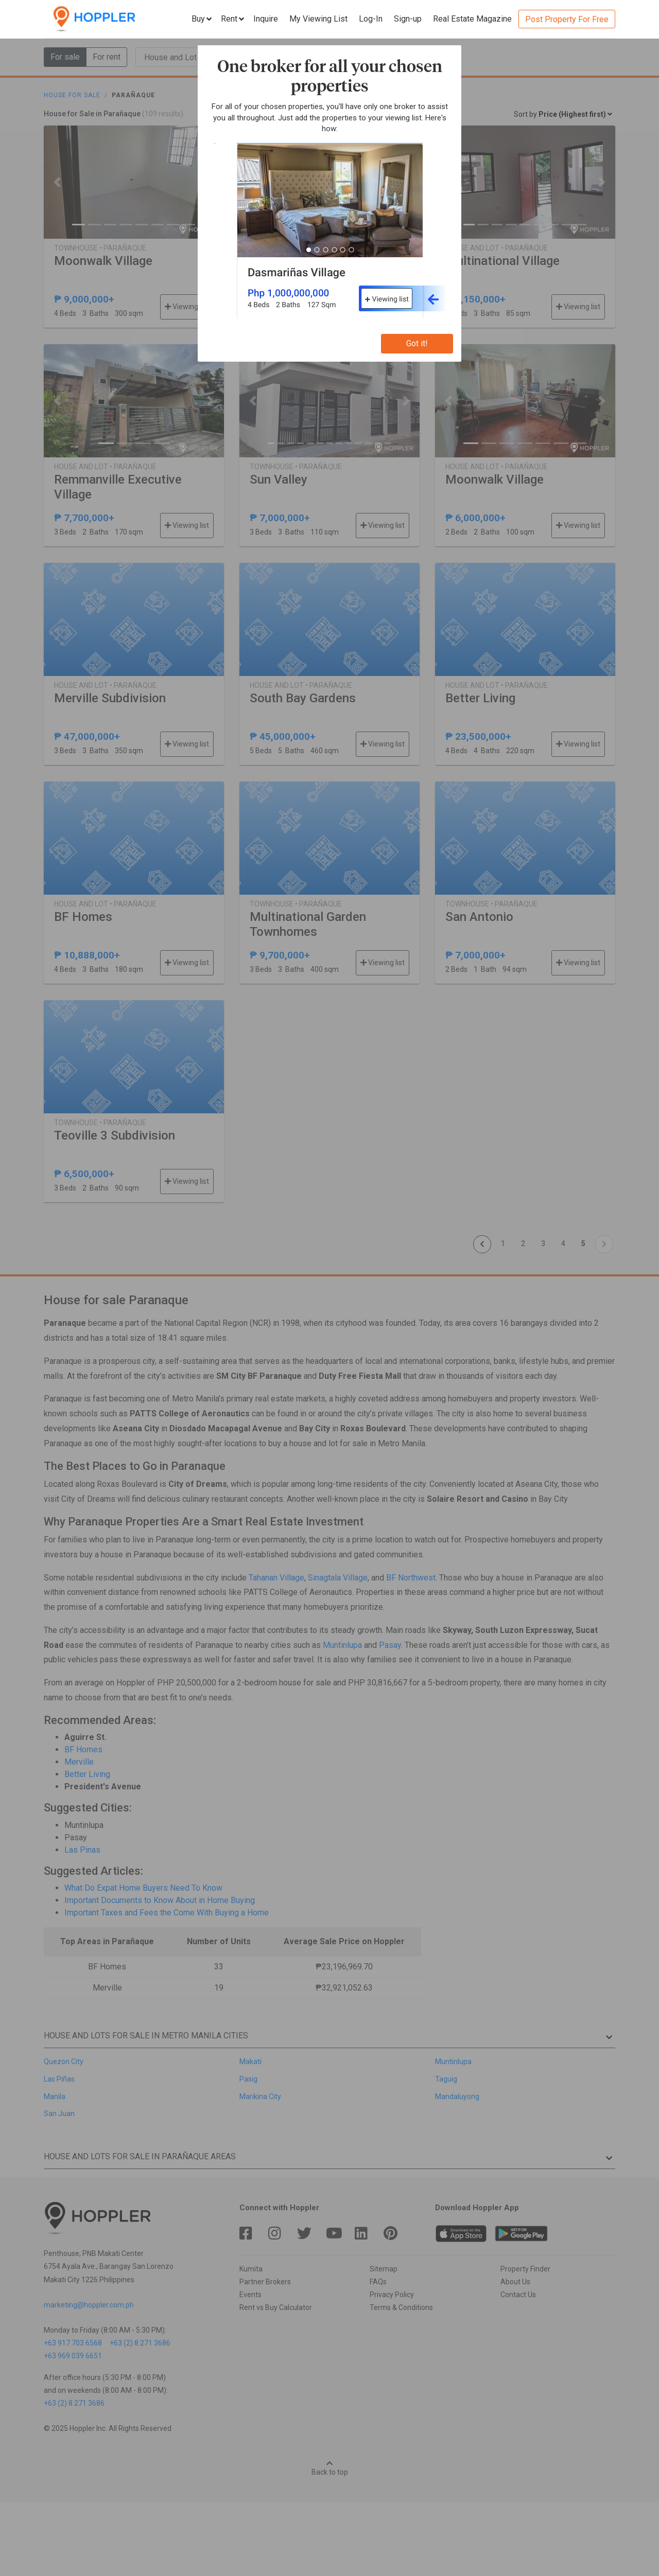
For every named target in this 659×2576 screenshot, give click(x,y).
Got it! (417, 343)
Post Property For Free (567, 19)
